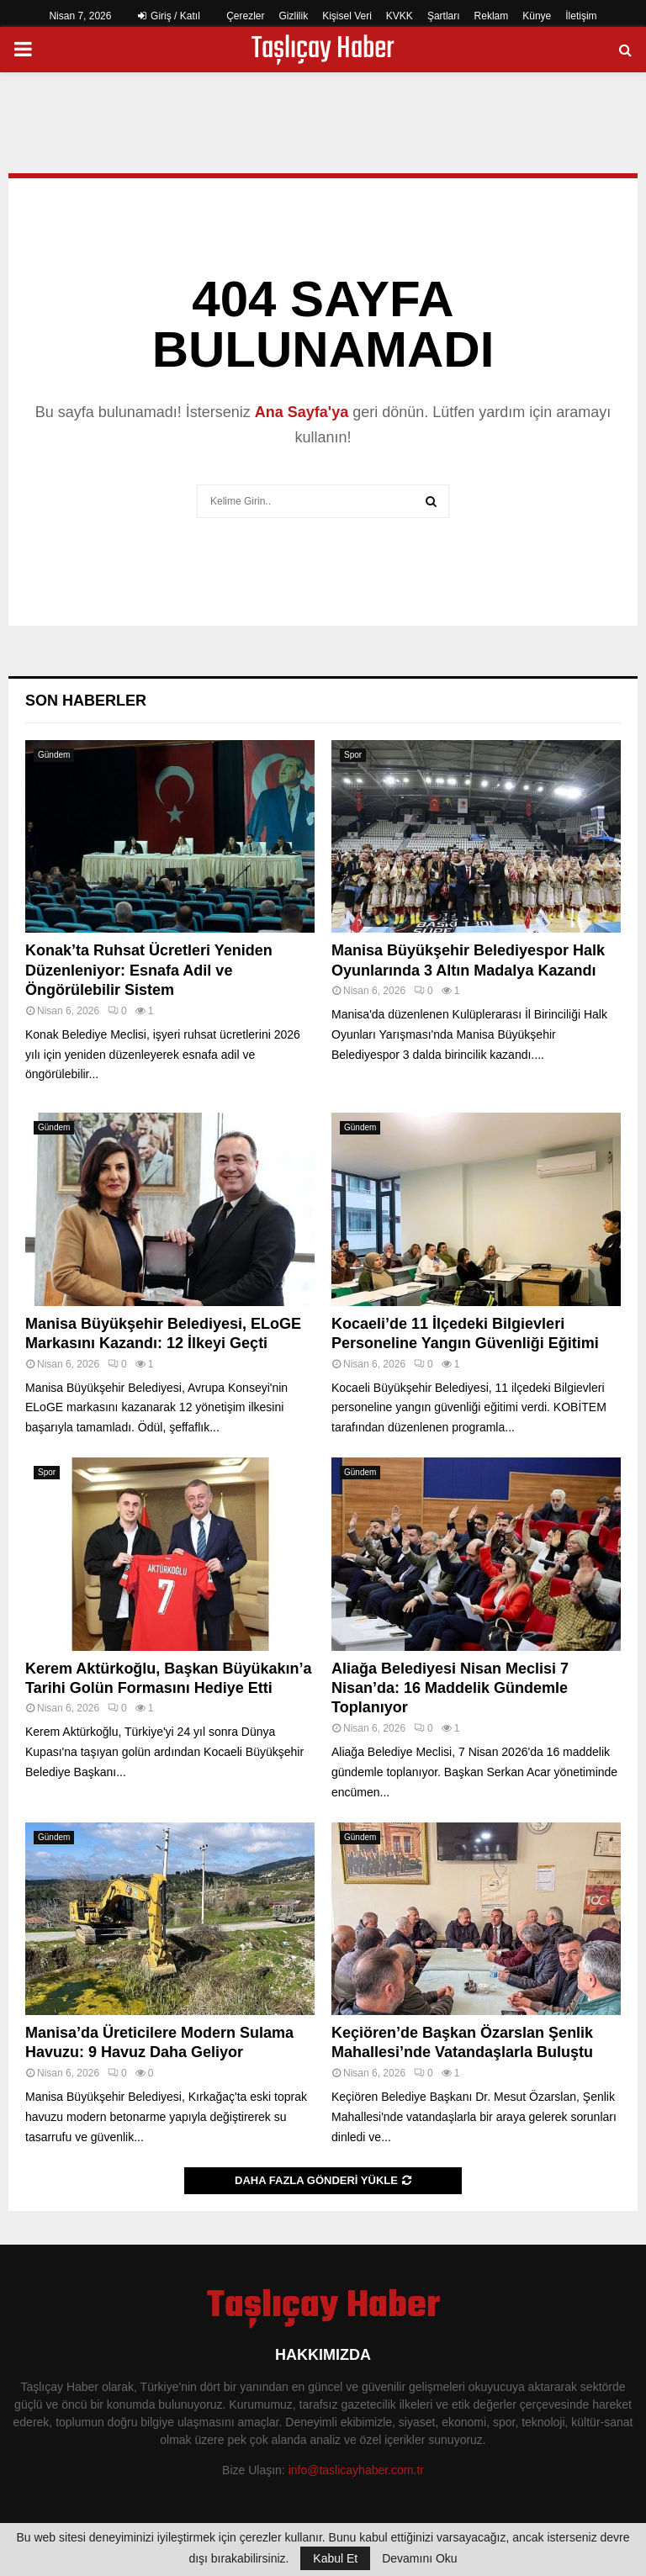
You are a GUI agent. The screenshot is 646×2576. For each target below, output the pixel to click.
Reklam (491, 16)
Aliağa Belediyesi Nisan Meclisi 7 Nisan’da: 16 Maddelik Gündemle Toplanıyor (450, 1688)
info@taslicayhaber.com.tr (356, 2470)
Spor (353, 754)
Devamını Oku (419, 2558)
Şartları (443, 16)
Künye (536, 16)
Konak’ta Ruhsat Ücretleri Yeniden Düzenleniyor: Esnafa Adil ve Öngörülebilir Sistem (149, 970)
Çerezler (245, 16)
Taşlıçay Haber (323, 50)
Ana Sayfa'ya (301, 412)
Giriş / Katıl (169, 16)
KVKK (399, 16)
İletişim (580, 16)
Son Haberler (85, 700)
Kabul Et (335, 2558)
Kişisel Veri (347, 16)
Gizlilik (294, 16)
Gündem (54, 754)
